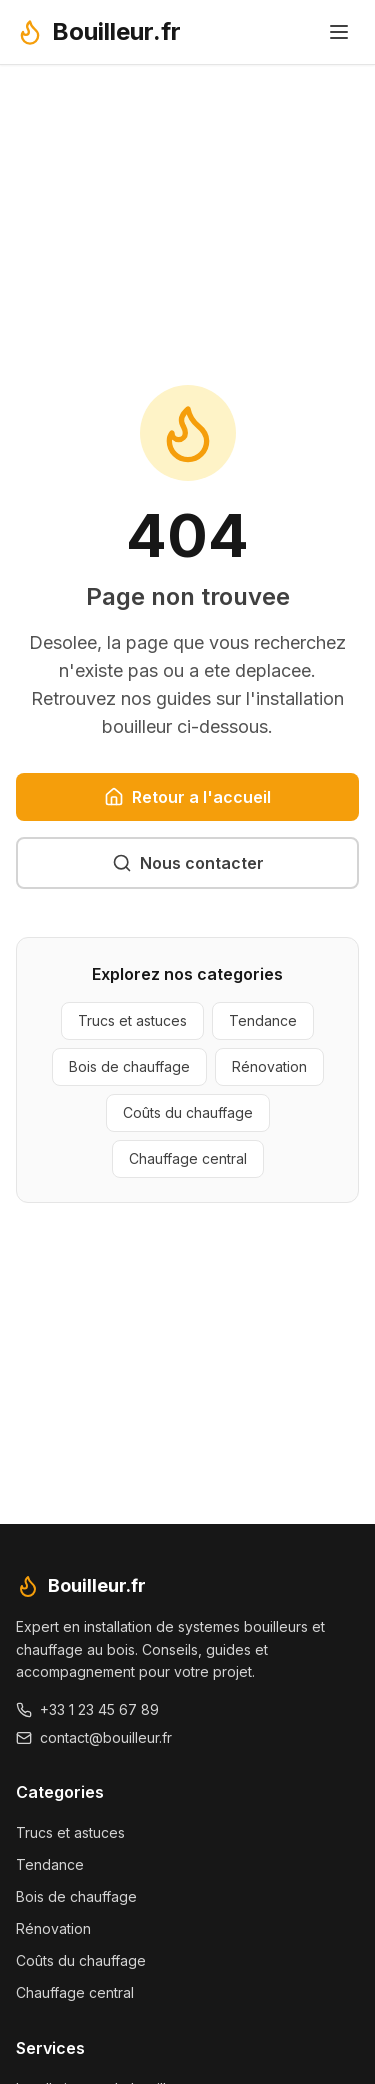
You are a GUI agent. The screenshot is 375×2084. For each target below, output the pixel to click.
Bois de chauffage (129, 1066)
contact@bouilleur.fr (94, 1737)
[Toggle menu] (339, 32)
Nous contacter (188, 863)
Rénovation (269, 1066)
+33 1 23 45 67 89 (87, 1709)
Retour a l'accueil (187, 797)
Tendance (263, 1020)
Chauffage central (188, 1158)
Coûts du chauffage (188, 1112)
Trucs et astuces (132, 1020)
